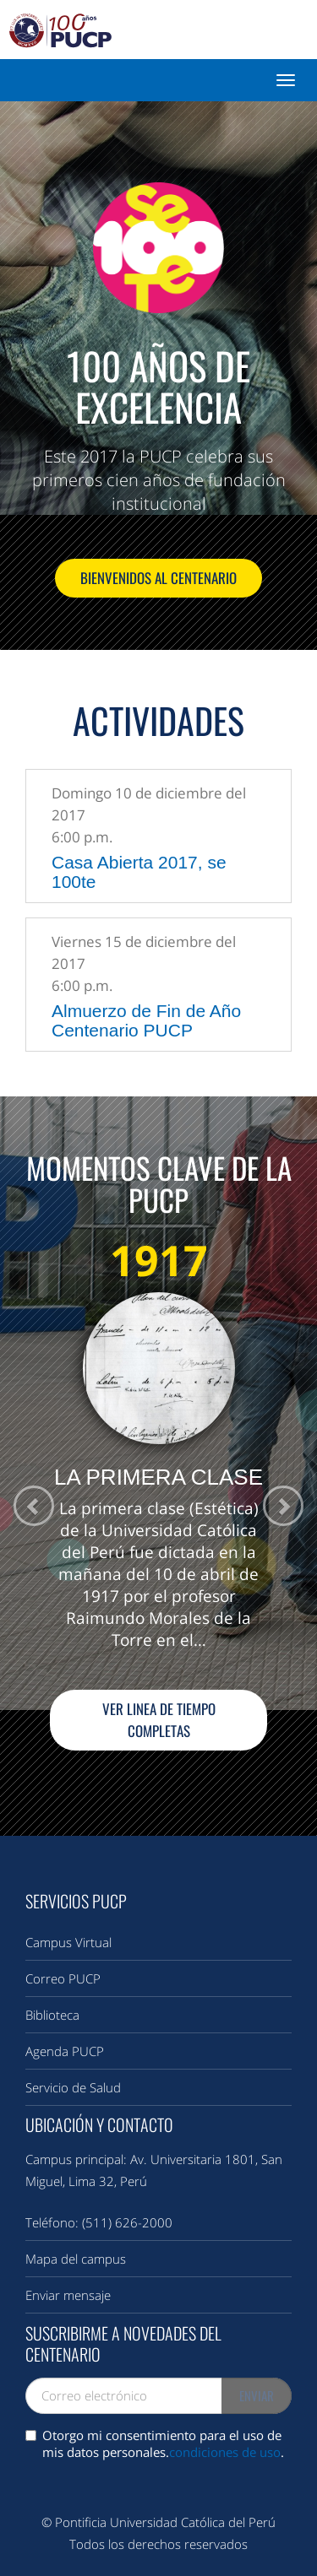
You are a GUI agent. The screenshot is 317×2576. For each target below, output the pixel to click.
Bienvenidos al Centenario (158, 577)
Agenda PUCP (64, 2051)
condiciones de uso (225, 2451)
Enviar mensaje (68, 2294)
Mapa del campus (75, 2258)
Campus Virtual (68, 1942)
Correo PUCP (63, 1978)
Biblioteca (52, 2014)
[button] (282, 1507)
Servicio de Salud (73, 2087)
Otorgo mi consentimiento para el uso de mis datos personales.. (154, 2443)
